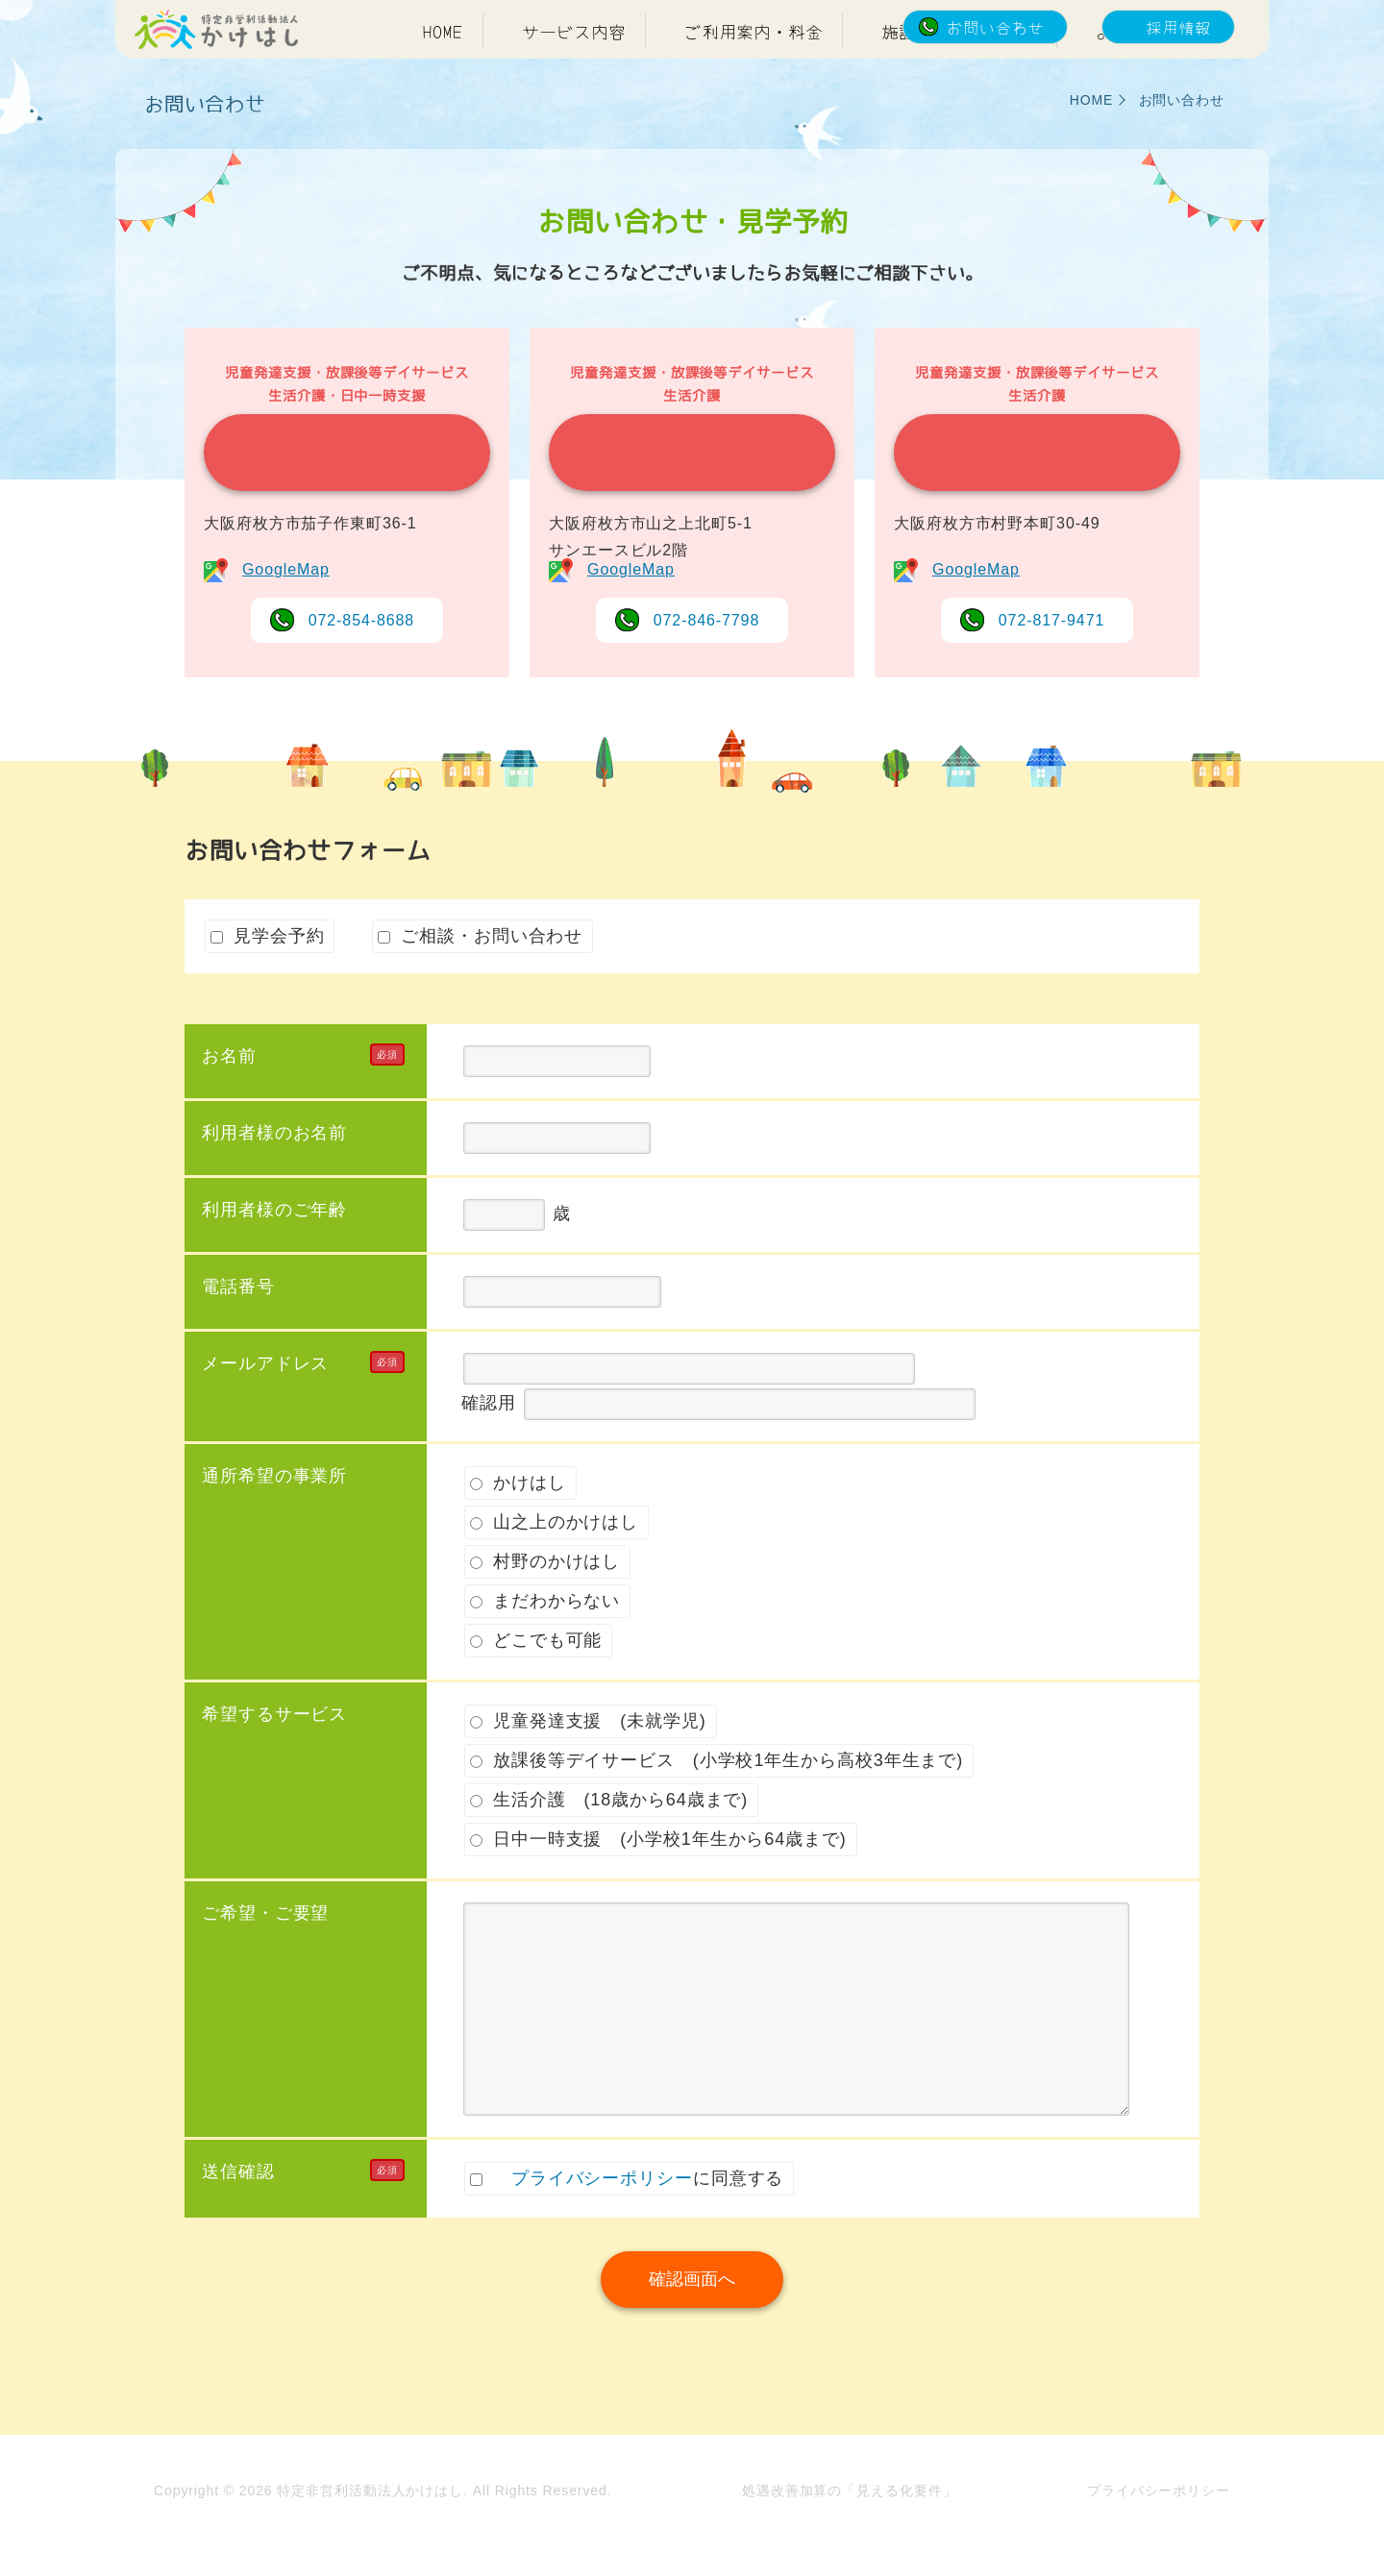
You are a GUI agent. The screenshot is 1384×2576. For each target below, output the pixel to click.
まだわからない (545, 1645)
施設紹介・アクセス (959, 74)
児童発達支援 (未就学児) (588, 1765)
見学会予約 (267, 980)
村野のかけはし (1027, 496)
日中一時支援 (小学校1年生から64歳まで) (658, 1883)
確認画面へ (692, 2323)
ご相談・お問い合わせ (480, 980)
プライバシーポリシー (602, 2222)
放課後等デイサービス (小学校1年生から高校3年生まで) (716, 1804)
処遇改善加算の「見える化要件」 (849, 2527)
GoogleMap (286, 613)
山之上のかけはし (682, 496)
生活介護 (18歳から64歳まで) (609, 1843)
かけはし (337, 496)
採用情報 (1178, 26)
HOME (443, 74)
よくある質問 (1147, 74)
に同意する (626, 2222)
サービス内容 (574, 74)
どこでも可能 (536, 1684)
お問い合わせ (995, 26)
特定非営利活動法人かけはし (370, 2527)
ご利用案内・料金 (753, 74)
